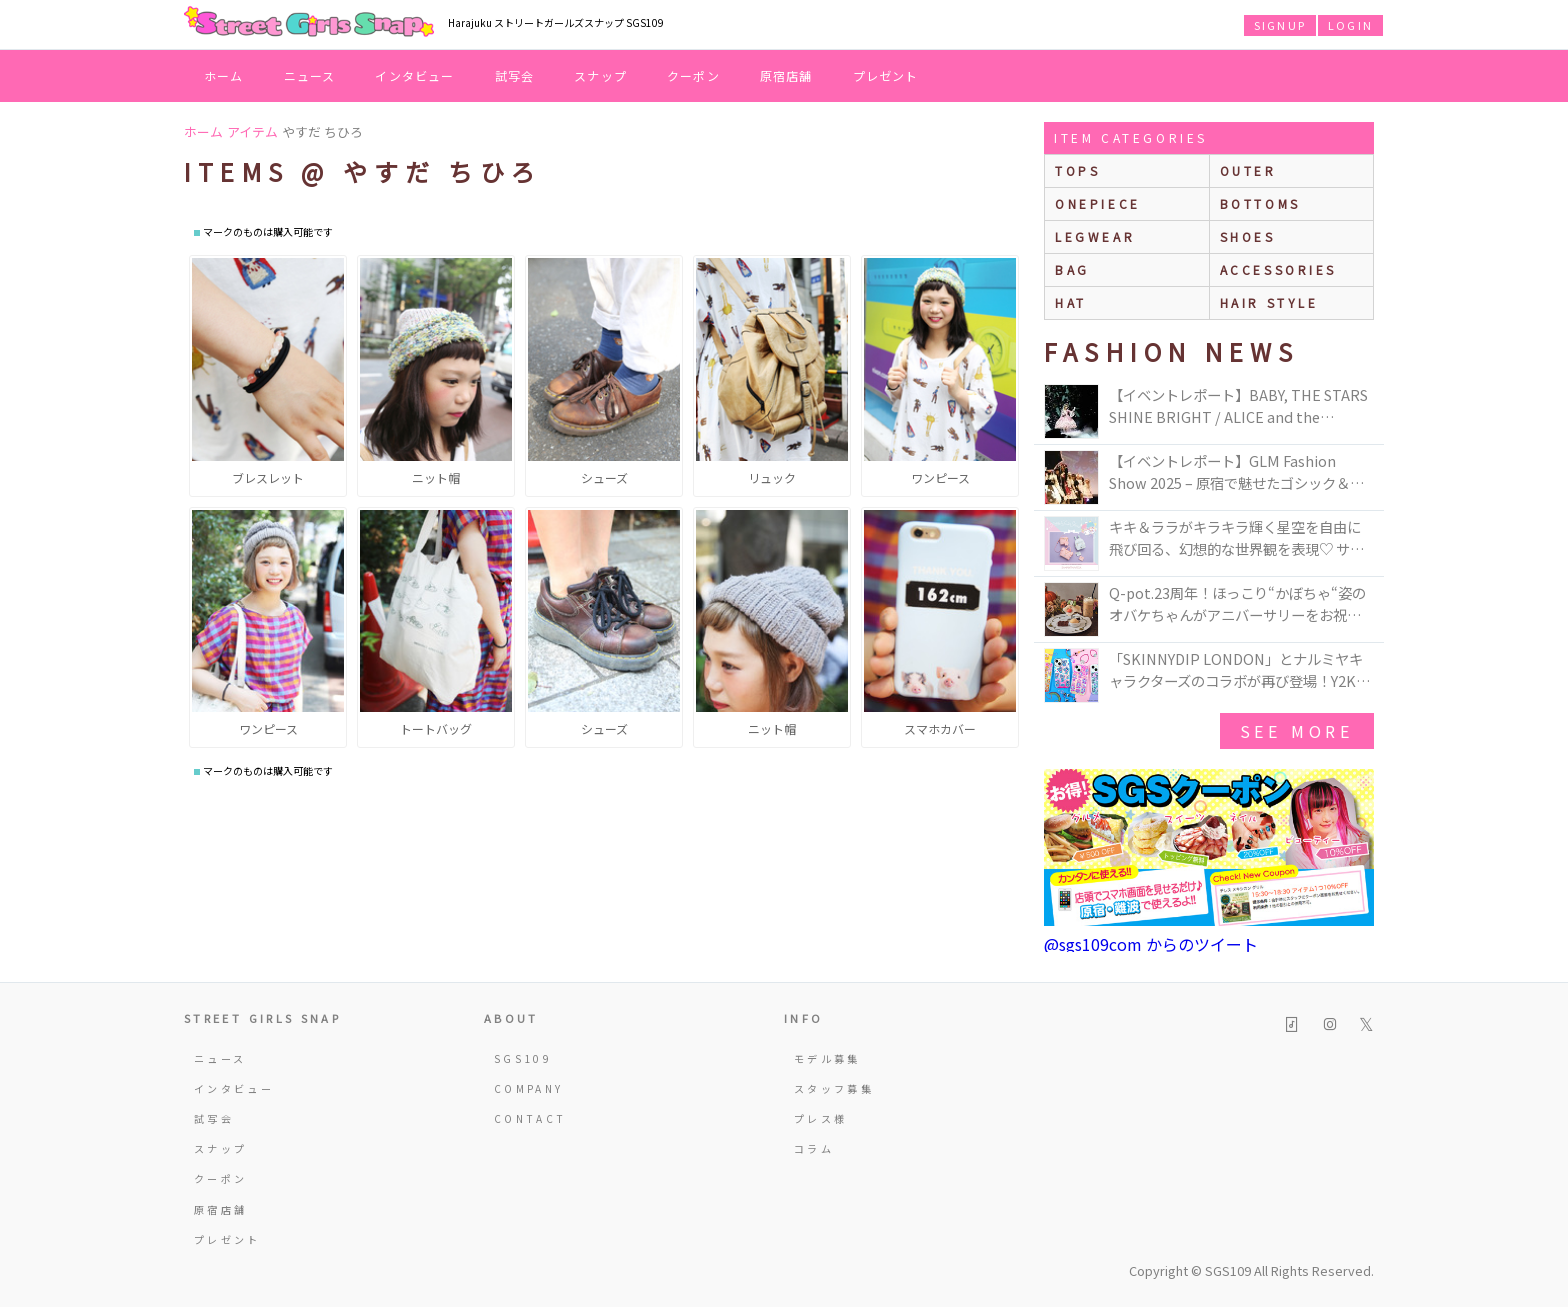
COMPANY (529, 1088)
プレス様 (820, 1118)
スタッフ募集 (834, 1088)
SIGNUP (1280, 25)
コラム (814, 1148)
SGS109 (523, 1058)
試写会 (515, 75)
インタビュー (414, 75)
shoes (1248, 236)
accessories (1279, 269)
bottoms (1260, 203)
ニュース (310, 75)
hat (1071, 302)
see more (1297, 731)
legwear (1095, 236)
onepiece (1098, 203)
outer (1248, 170)
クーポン (693, 75)
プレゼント (886, 75)
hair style (1269, 302)
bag (1072, 269)
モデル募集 (827, 1058)
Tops (1077, 170)
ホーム (224, 75)
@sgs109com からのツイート (1151, 944)
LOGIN (1350, 25)
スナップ (600, 75)
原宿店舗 (786, 75)
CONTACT (530, 1118)
